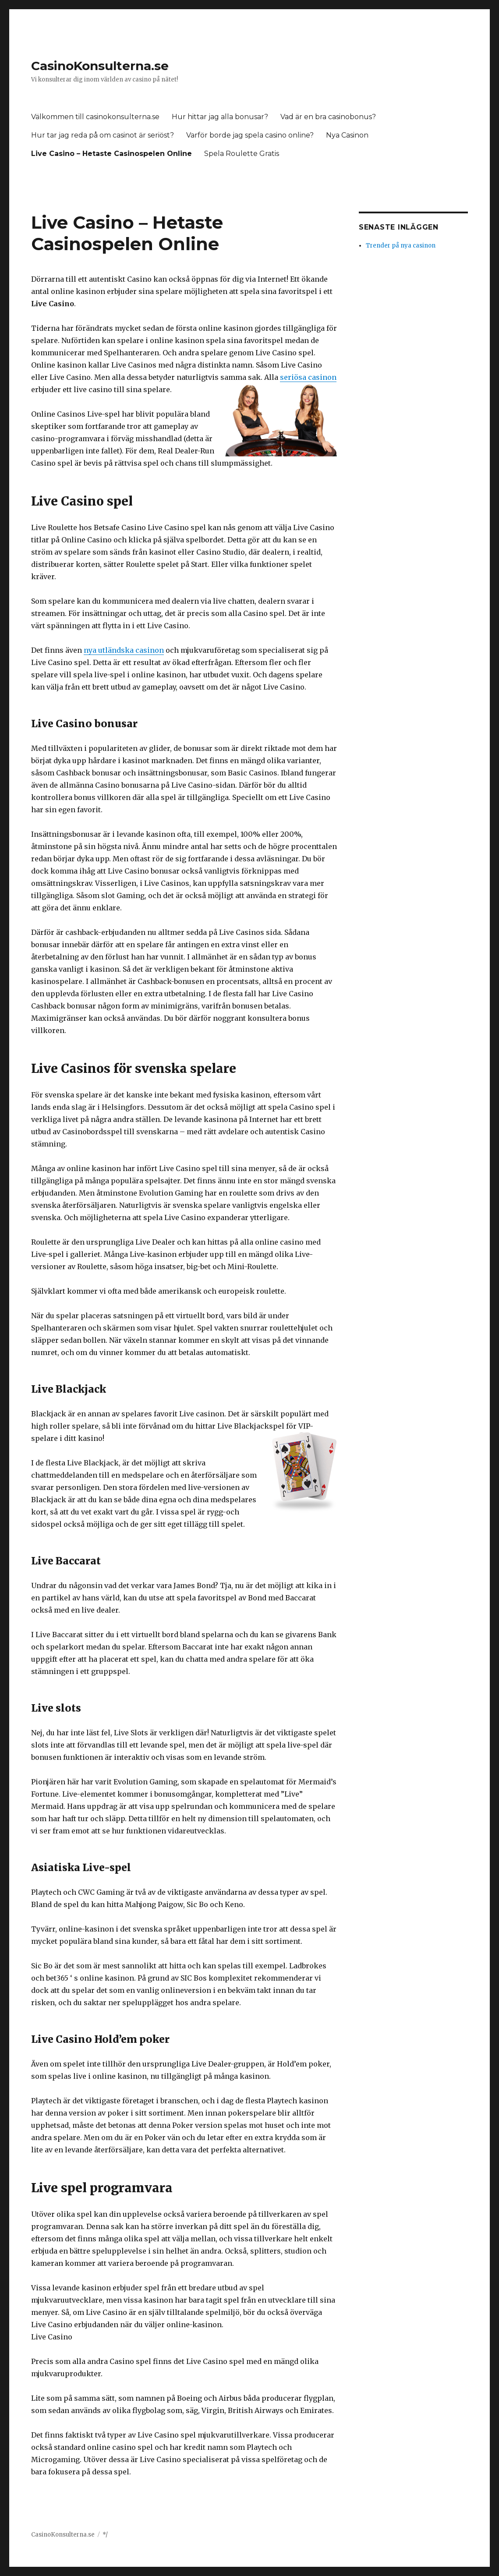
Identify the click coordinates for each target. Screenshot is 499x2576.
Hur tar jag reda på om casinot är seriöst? (102, 135)
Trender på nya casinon (400, 245)
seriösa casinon (308, 377)
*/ (105, 2534)
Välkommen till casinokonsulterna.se (95, 117)
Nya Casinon (347, 135)
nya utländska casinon (124, 650)
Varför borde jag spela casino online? (250, 135)
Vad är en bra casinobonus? (328, 117)
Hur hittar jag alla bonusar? (220, 117)
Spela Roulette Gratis (241, 153)
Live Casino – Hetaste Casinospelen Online (111, 153)
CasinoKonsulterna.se (100, 65)
